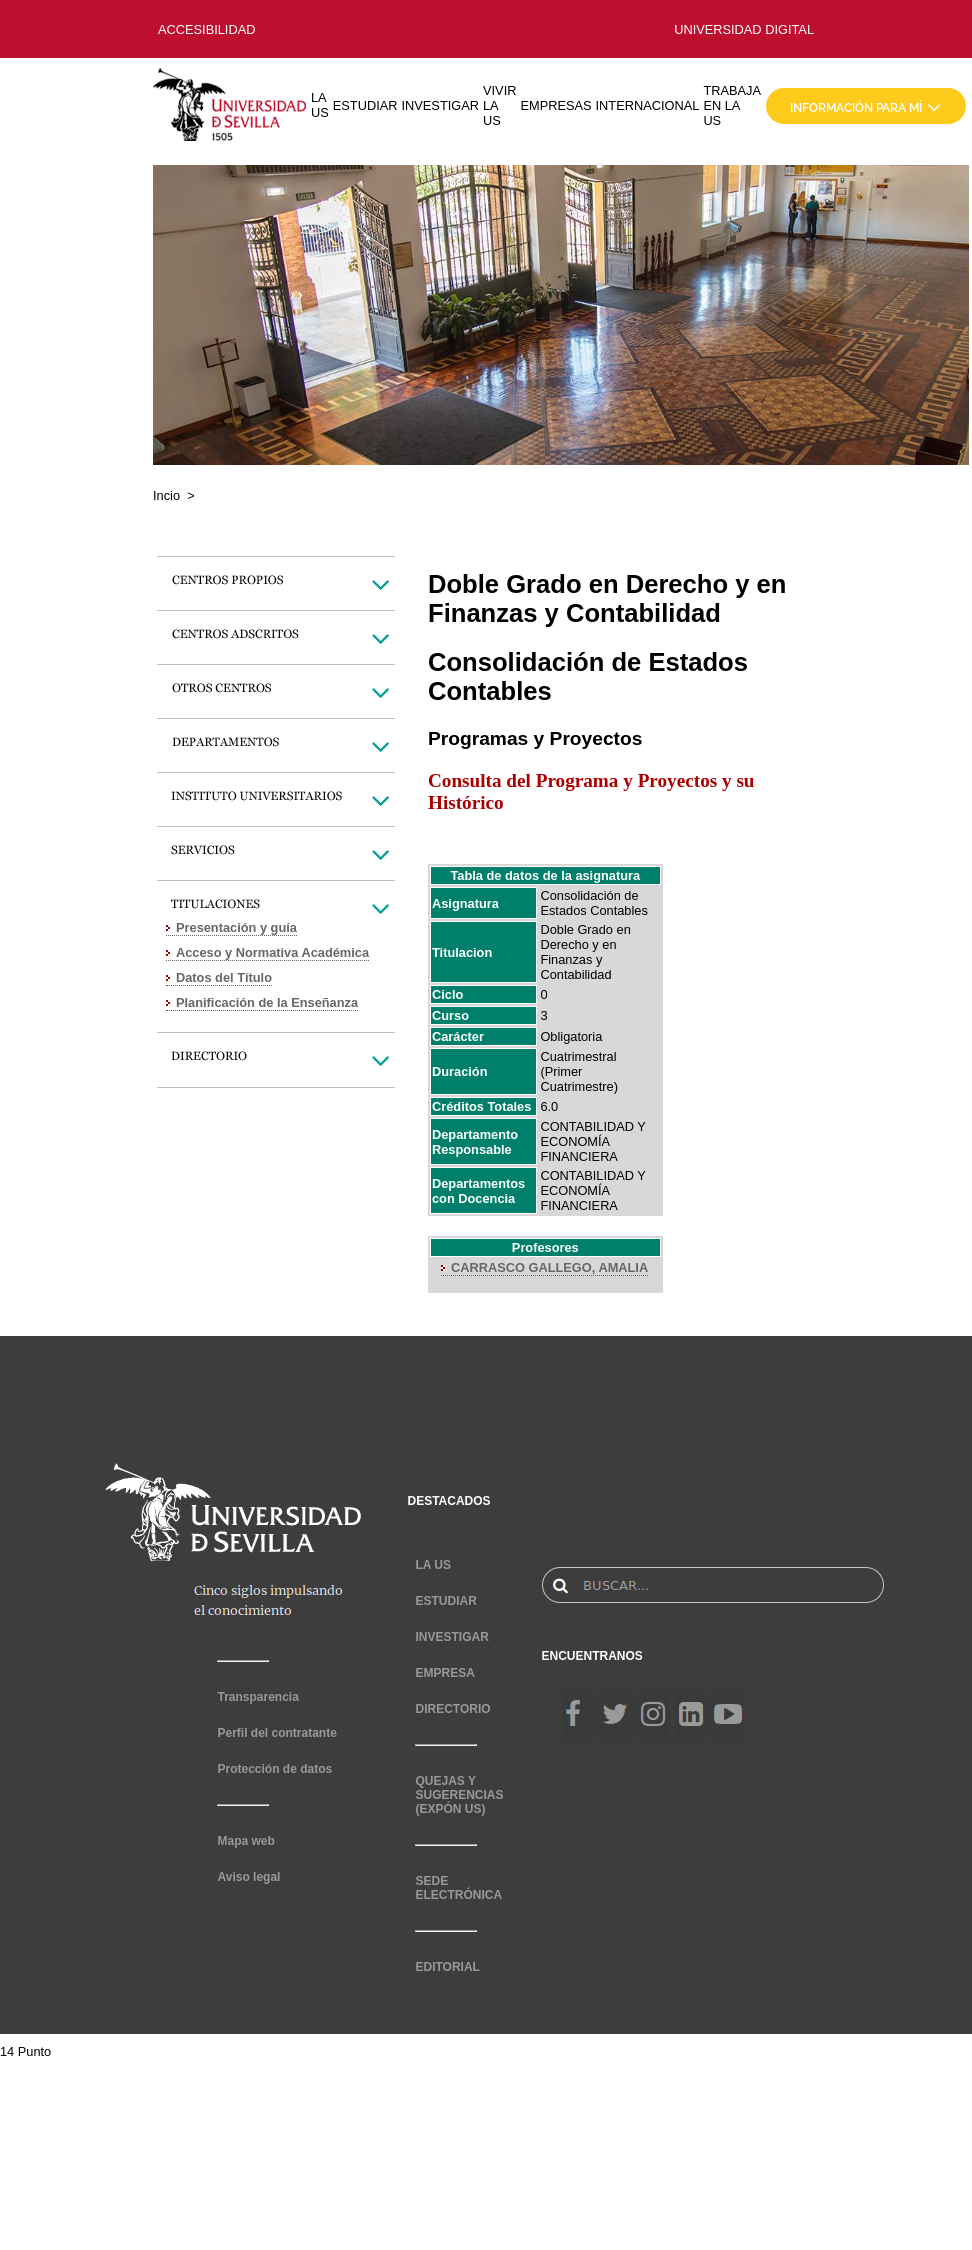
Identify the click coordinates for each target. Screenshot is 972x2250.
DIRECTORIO (452, 1709)
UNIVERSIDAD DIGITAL (744, 29)
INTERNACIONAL (648, 105)
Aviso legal (248, 1877)
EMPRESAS (555, 105)
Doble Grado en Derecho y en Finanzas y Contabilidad (585, 952)
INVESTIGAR (440, 105)
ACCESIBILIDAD (206, 29)
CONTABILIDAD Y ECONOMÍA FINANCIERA (592, 1141)
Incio (166, 495)
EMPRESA (444, 1673)
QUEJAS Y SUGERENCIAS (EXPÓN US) (459, 1795)
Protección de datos (274, 1769)
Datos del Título (224, 977)
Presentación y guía (236, 927)
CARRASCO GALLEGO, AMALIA (549, 1267)
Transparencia (257, 1697)
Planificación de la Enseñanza (267, 1002)
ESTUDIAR (365, 105)
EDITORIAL (447, 1967)
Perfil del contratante (276, 1733)
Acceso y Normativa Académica (272, 952)
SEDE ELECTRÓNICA (458, 1888)
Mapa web (245, 1841)
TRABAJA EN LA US (732, 105)
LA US (320, 105)
